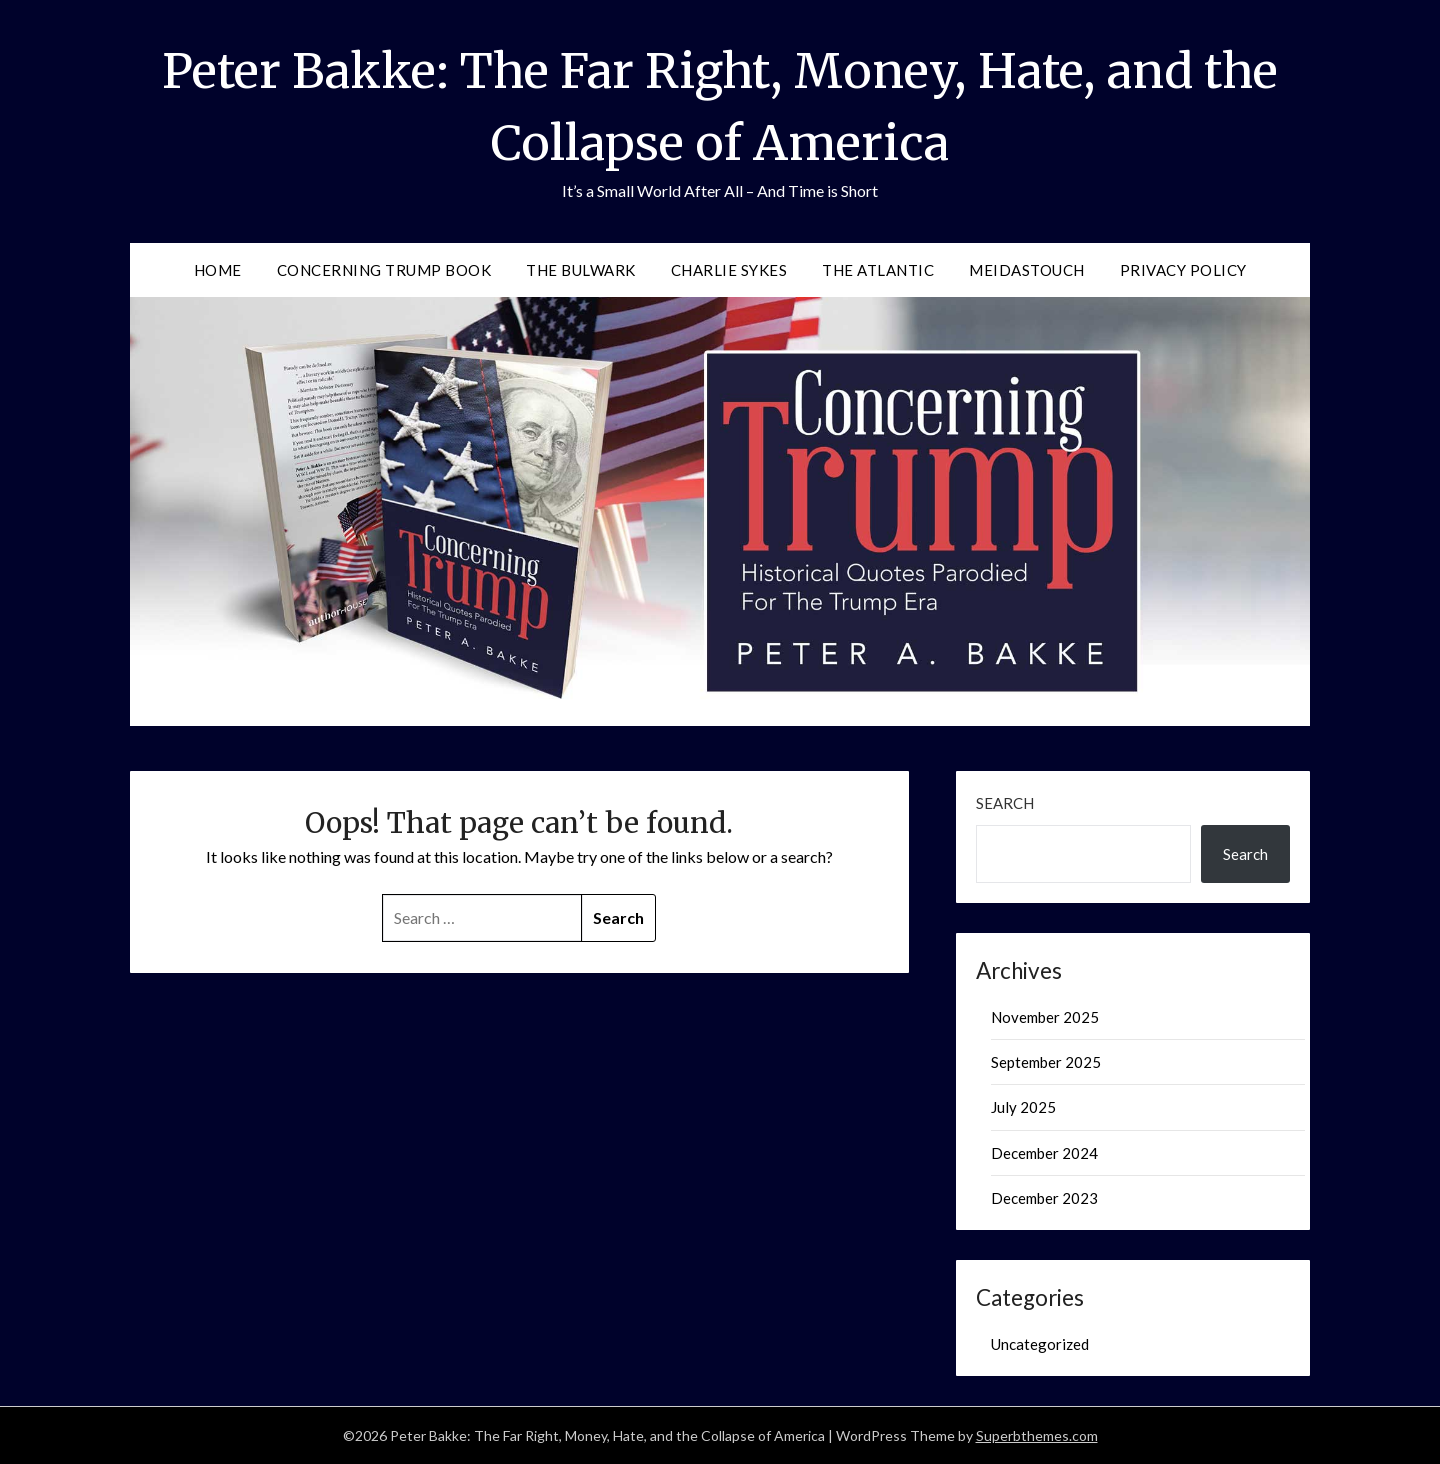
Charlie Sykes (729, 270)
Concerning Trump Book (384, 270)
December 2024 (1044, 1153)
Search (1005, 803)
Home (218, 270)
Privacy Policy (1183, 270)
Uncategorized (1040, 1344)
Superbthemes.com (1037, 1435)
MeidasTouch (1027, 270)
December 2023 (1044, 1198)
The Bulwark (581, 270)
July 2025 (1023, 1107)
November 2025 (1045, 1017)
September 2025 (1046, 1062)
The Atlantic (878, 270)
